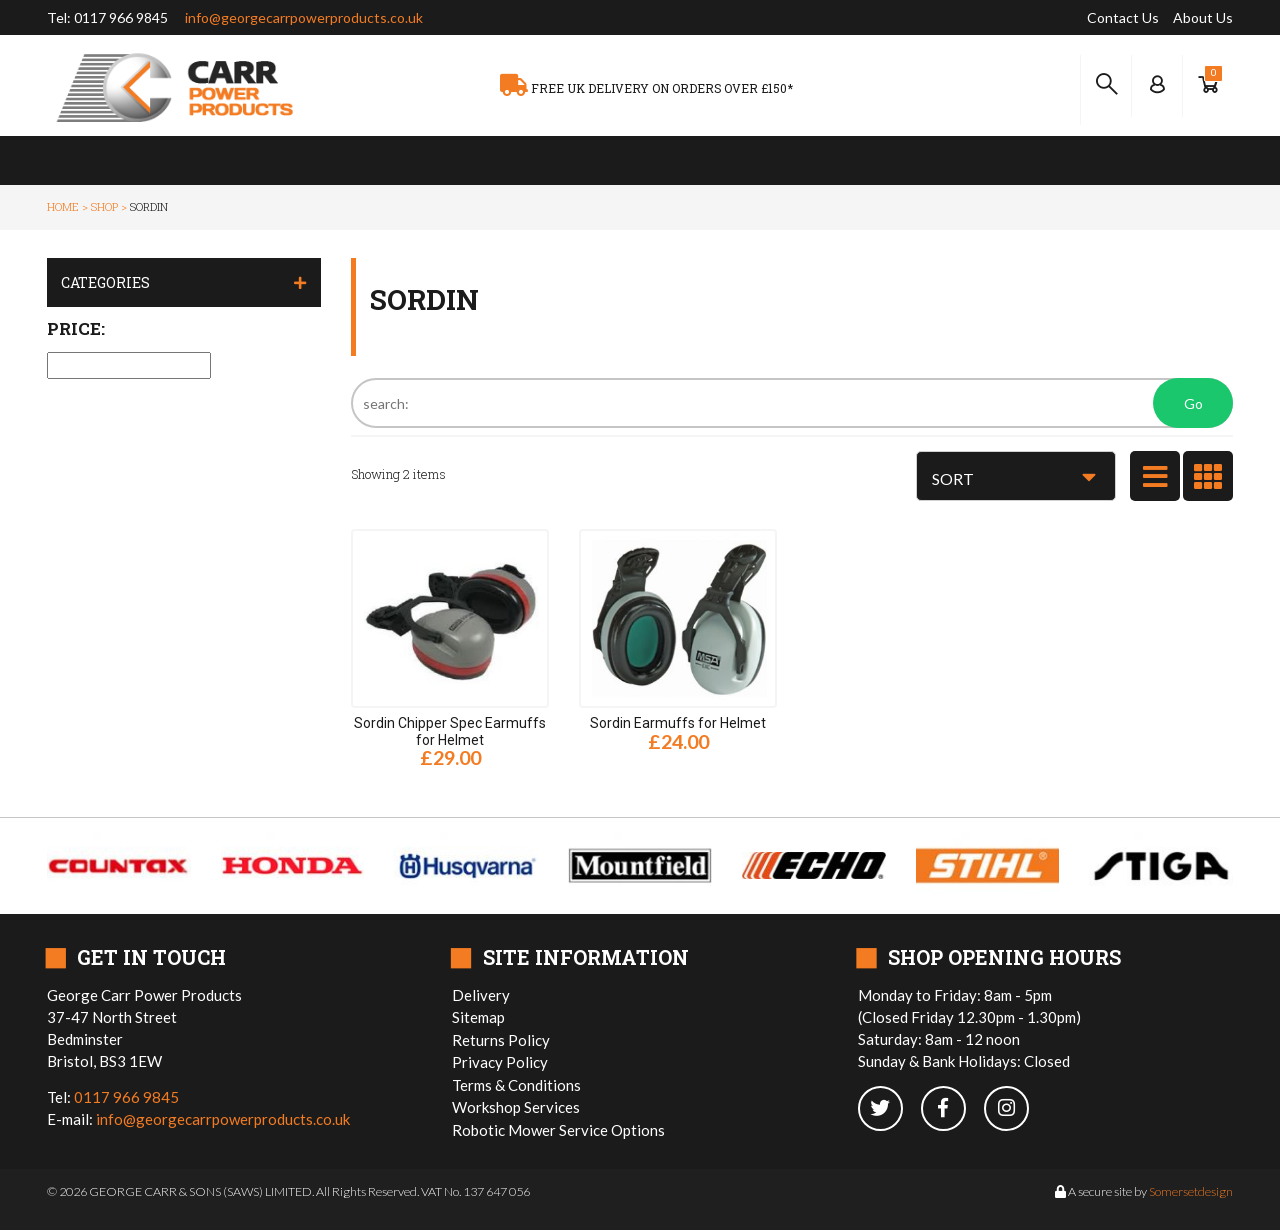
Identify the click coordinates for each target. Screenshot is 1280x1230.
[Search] (792, 403)
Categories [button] (105, 282)
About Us (1203, 17)
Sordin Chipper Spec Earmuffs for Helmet (450, 731)
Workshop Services (516, 1107)
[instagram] (1014, 1109)
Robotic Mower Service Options (558, 1130)
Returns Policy (501, 1040)
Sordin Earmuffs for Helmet (678, 723)
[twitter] (889, 1109)
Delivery (481, 995)
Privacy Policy (500, 1062)
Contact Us (1123, 17)
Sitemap (478, 1017)
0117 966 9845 (121, 17)
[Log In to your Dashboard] (1157, 85)
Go (1193, 403)
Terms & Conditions (516, 1085)
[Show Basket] (1208, 85)
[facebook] (952, 1109)
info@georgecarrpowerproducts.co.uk (304, 17)
